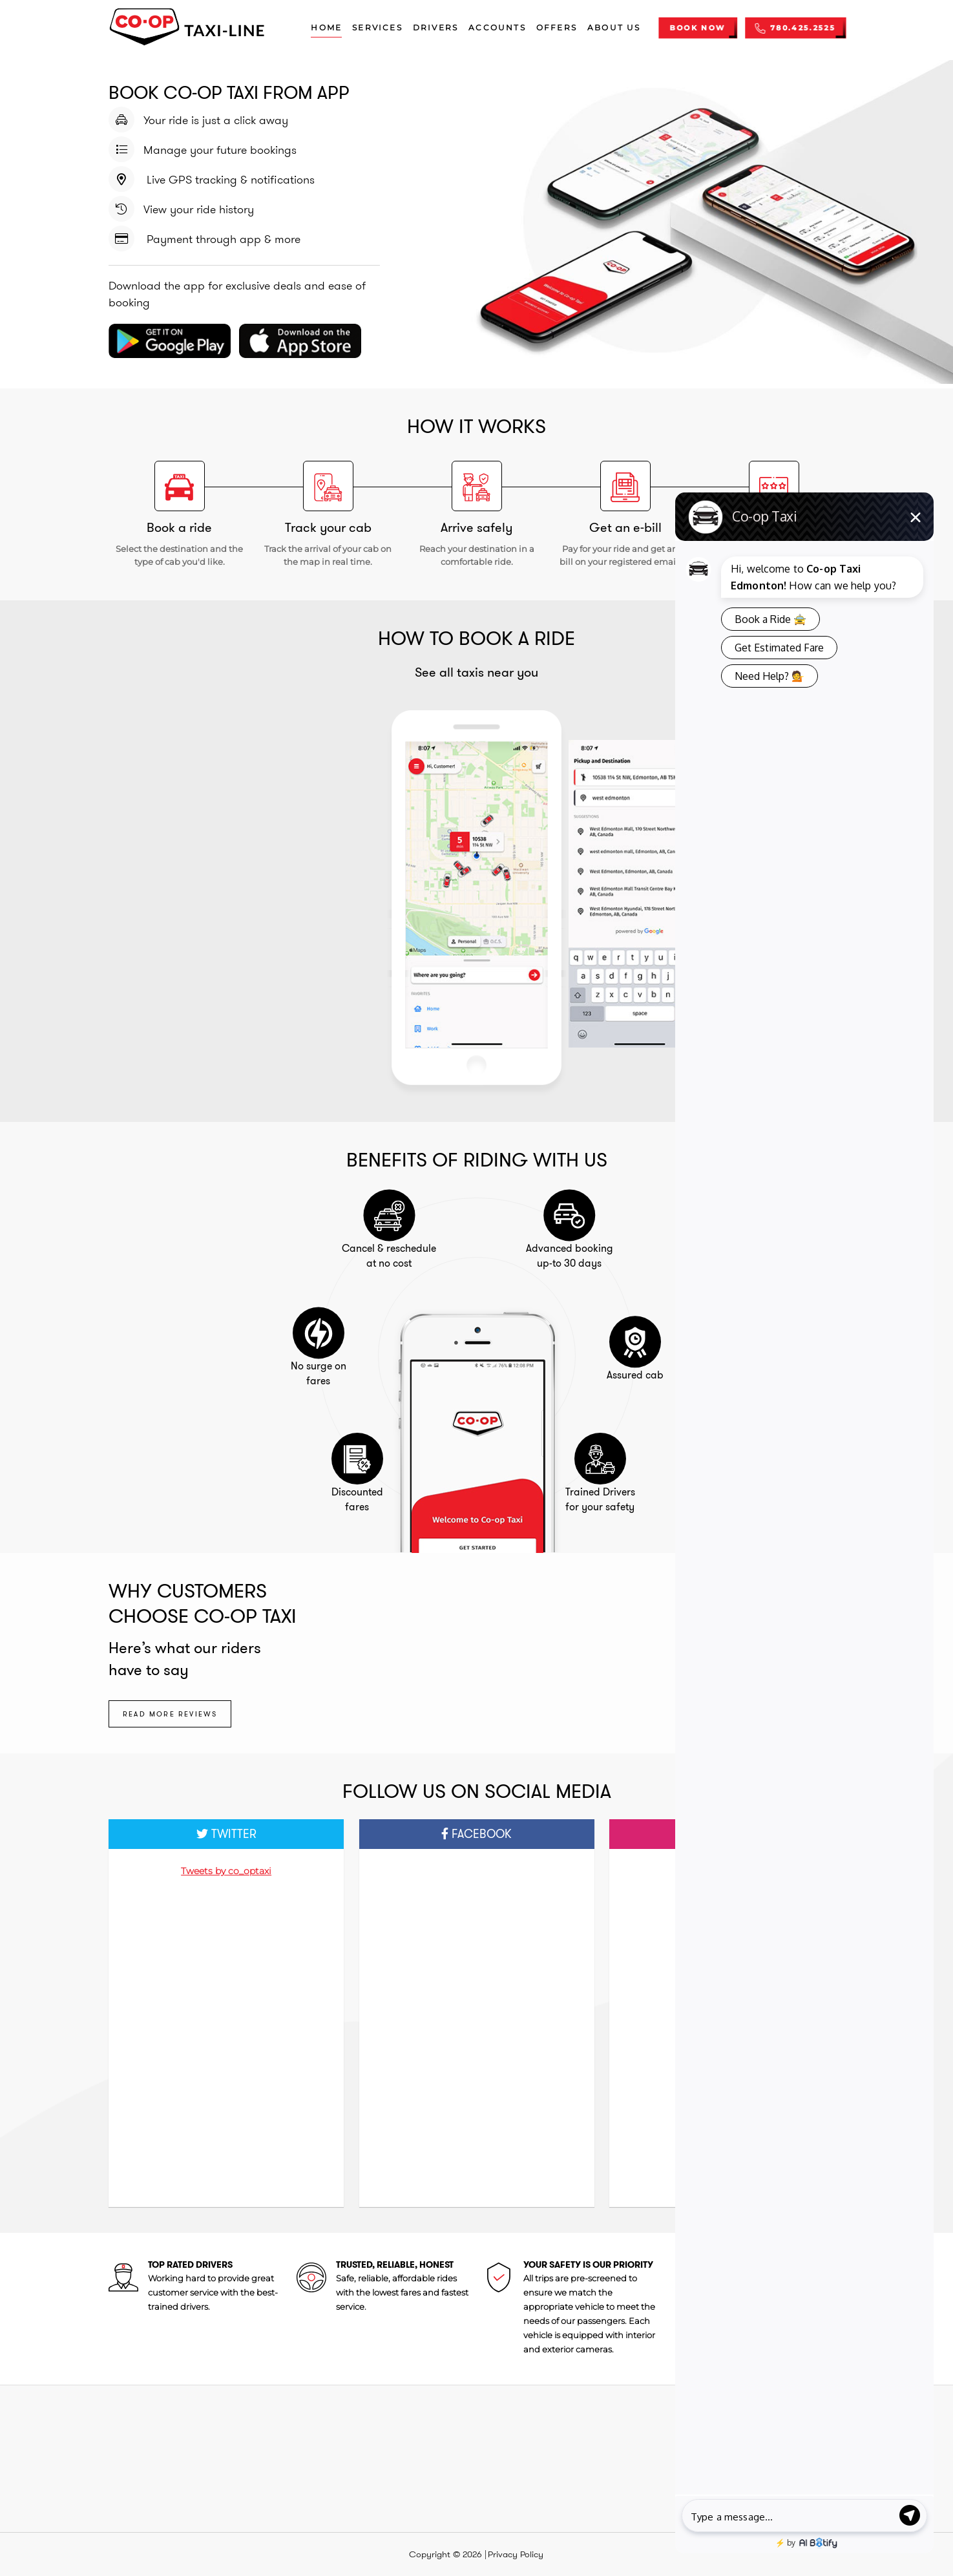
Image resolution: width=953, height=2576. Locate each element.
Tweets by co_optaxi (226, 1871)
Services (377, 27)
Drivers (435, 27)
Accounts (497, 27)
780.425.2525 (795, 27)
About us (614, 27)
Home (326, 27)
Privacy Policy (515, 2554)
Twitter (226, 1834)
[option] (477, 894)
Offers (556, 27)
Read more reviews (170, 1714)
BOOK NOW (697, 27)
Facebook (476, 1834)
